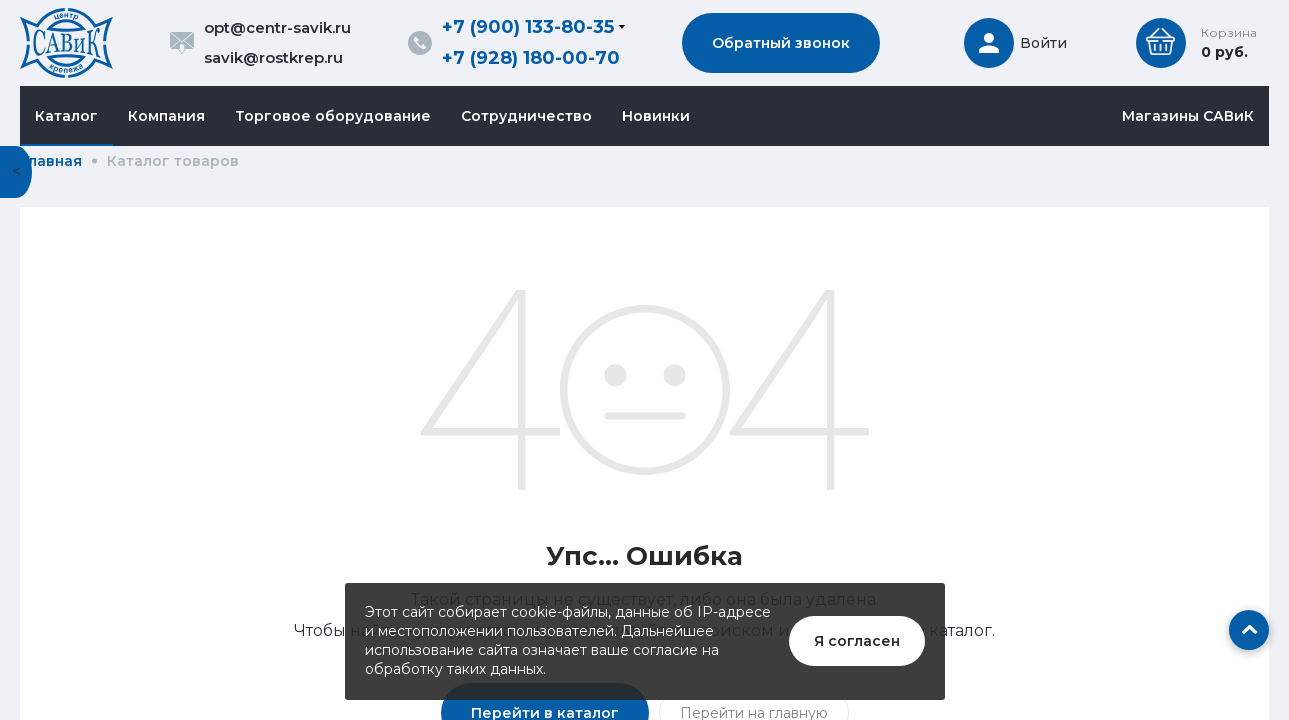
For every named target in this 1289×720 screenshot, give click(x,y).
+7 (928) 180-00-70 (531, 58)
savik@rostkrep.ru (273, 57)
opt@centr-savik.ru (277, 27)
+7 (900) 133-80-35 (528, 27)
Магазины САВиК (1188, 116)
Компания (166, 116)
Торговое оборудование (333, 116)
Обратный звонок (781, 43)
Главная (52, 161)
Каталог (66, 116)
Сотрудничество (526, 116)
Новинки (656, 116)
